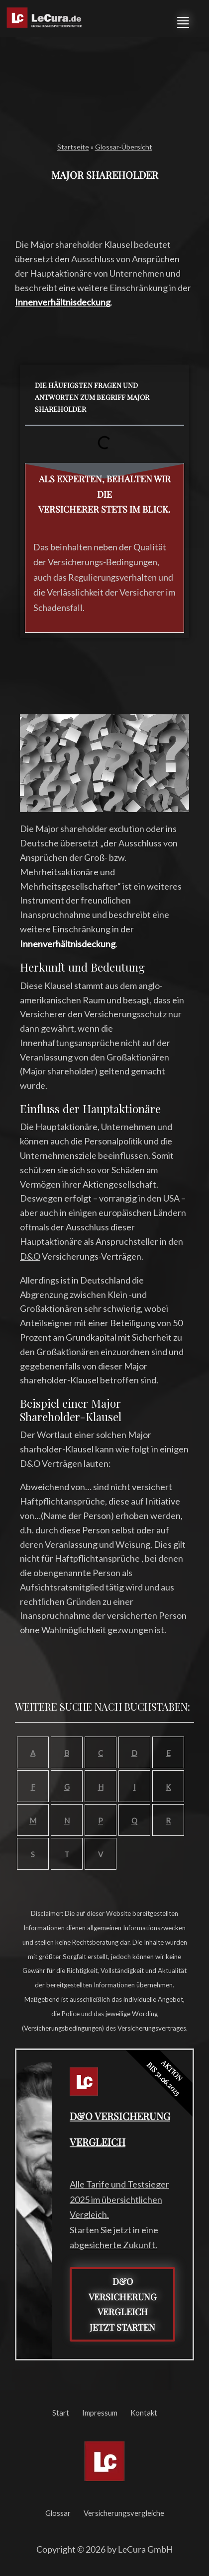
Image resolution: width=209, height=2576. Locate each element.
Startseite (73, 147)
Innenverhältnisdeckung (62, 302)
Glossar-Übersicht (123, 147)
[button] (183, 21)
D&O (30, 1256)
